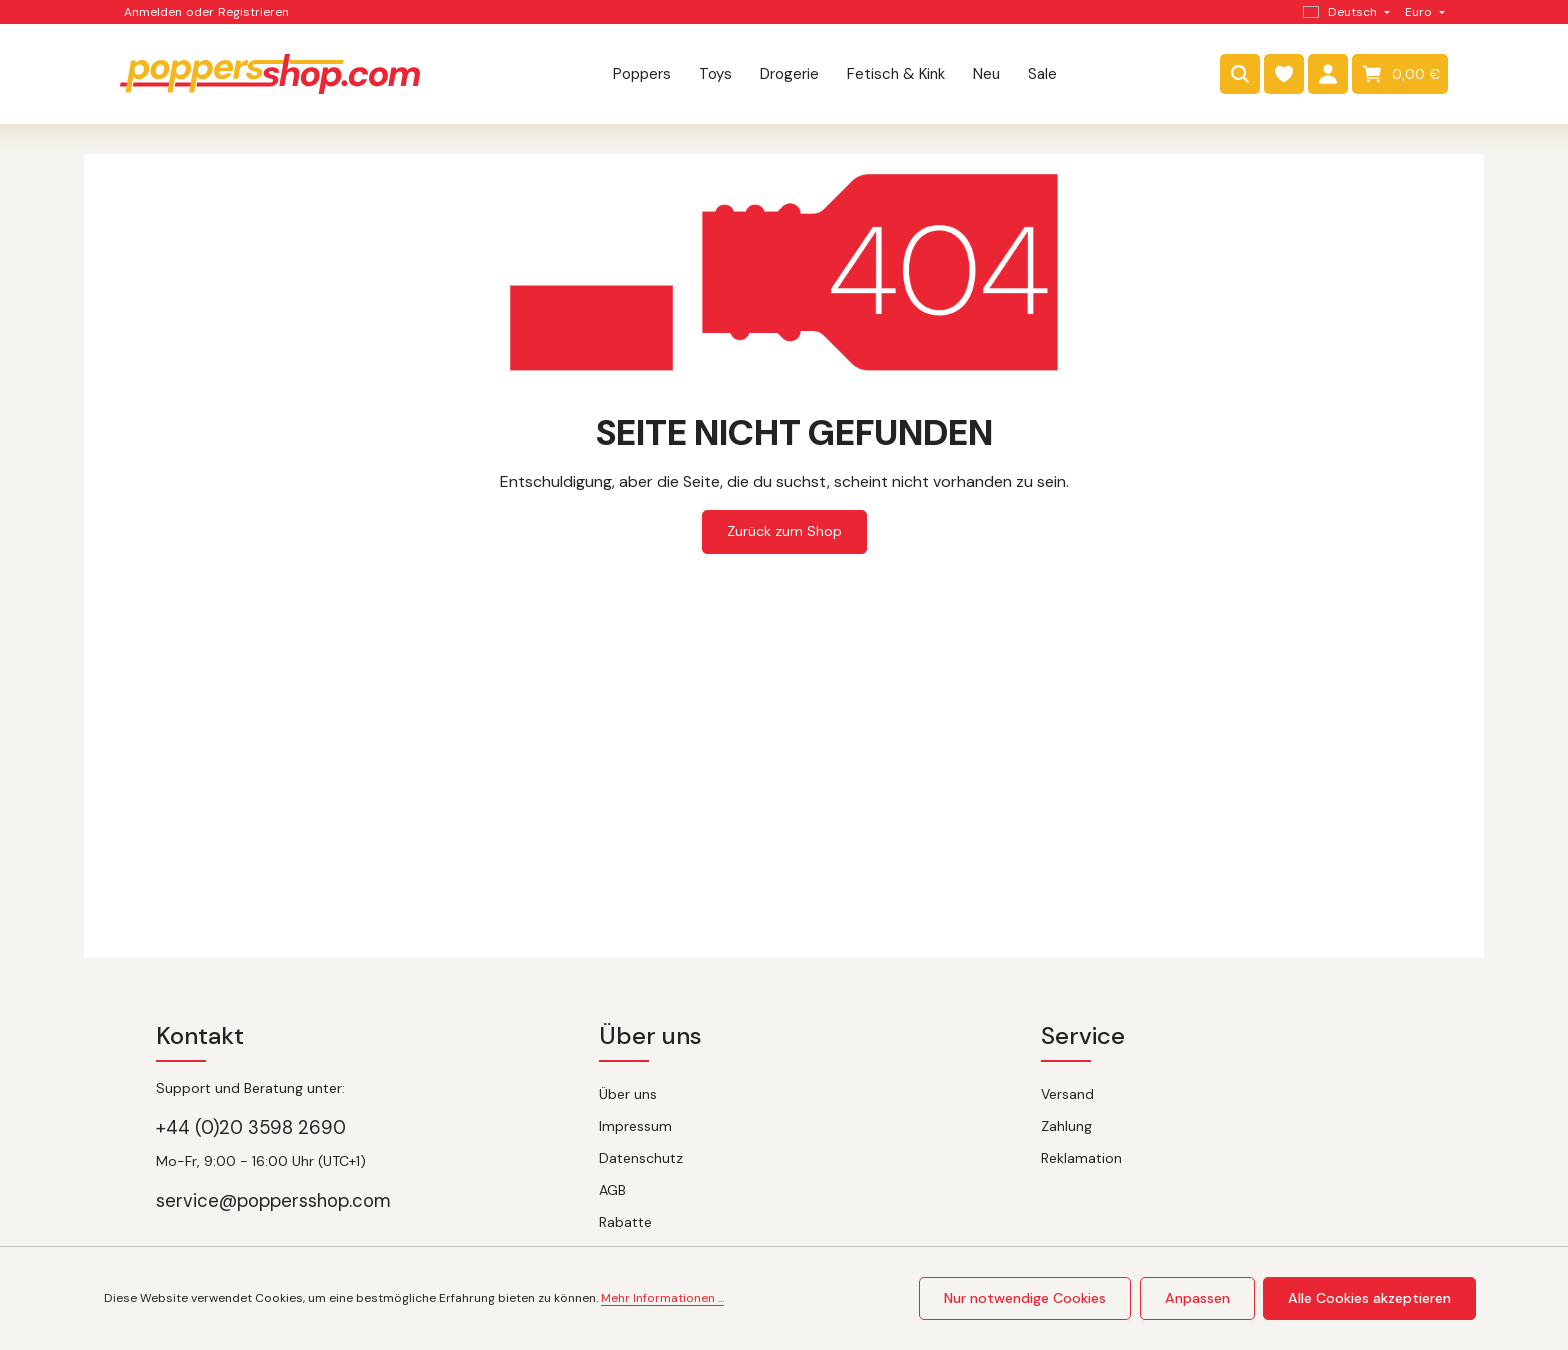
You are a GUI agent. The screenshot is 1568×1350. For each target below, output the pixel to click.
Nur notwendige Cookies (1028, 1298)
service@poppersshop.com (273, 1201)
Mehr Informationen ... (662, 1299)
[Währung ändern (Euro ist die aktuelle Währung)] (1423, 12)
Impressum (635, 1126)
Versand (1067, 1094)
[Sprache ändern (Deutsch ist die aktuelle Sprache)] (1344, 12)
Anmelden (153, 12)
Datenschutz (641, 1158)
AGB (612, 1190)
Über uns (628, 1094)
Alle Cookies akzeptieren (1370, 1298)
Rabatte (625, 1222)
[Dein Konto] (1328, 74)
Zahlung (1066, 1126)
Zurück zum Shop (784, 531)
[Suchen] (1240, 74)
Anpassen (1199, 1298)
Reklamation (1081, 1158)
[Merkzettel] (1284, 74)
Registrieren (253, 12)
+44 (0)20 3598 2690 (251, 1128)
